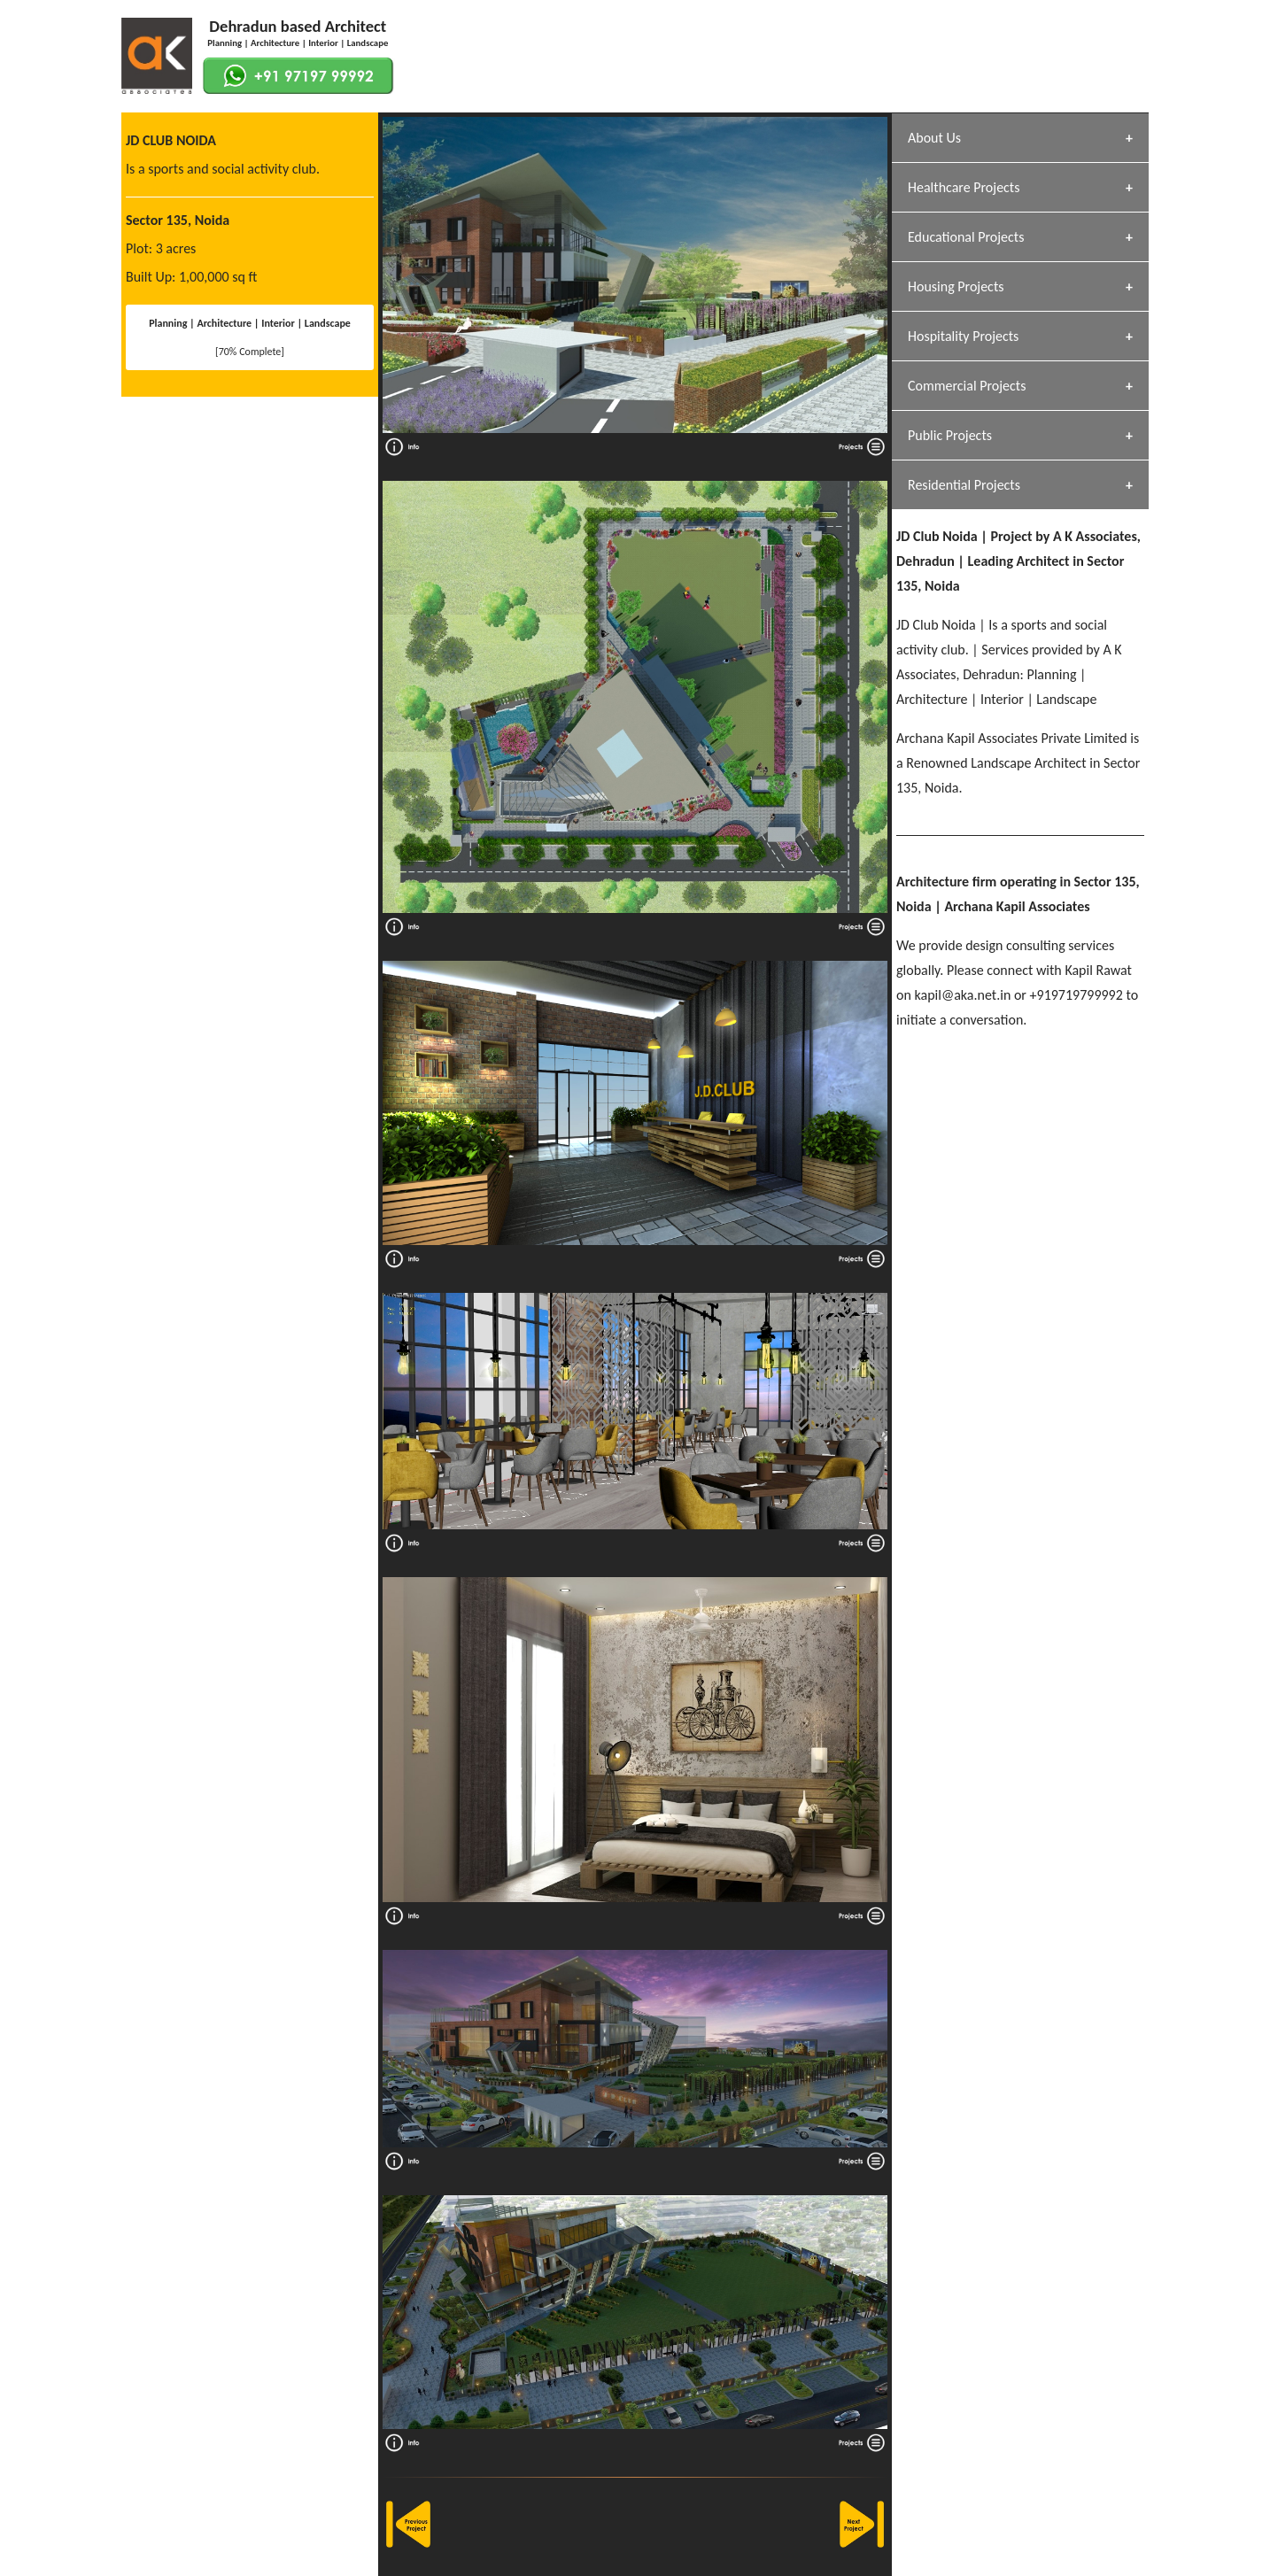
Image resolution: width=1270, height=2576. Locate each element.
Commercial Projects (967, 385)
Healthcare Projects (963, 187)
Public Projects (950, 435)
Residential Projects (964, 484)
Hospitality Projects (963, 336)
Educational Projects (966, 236)
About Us (934, 137)
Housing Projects (956, 286)
